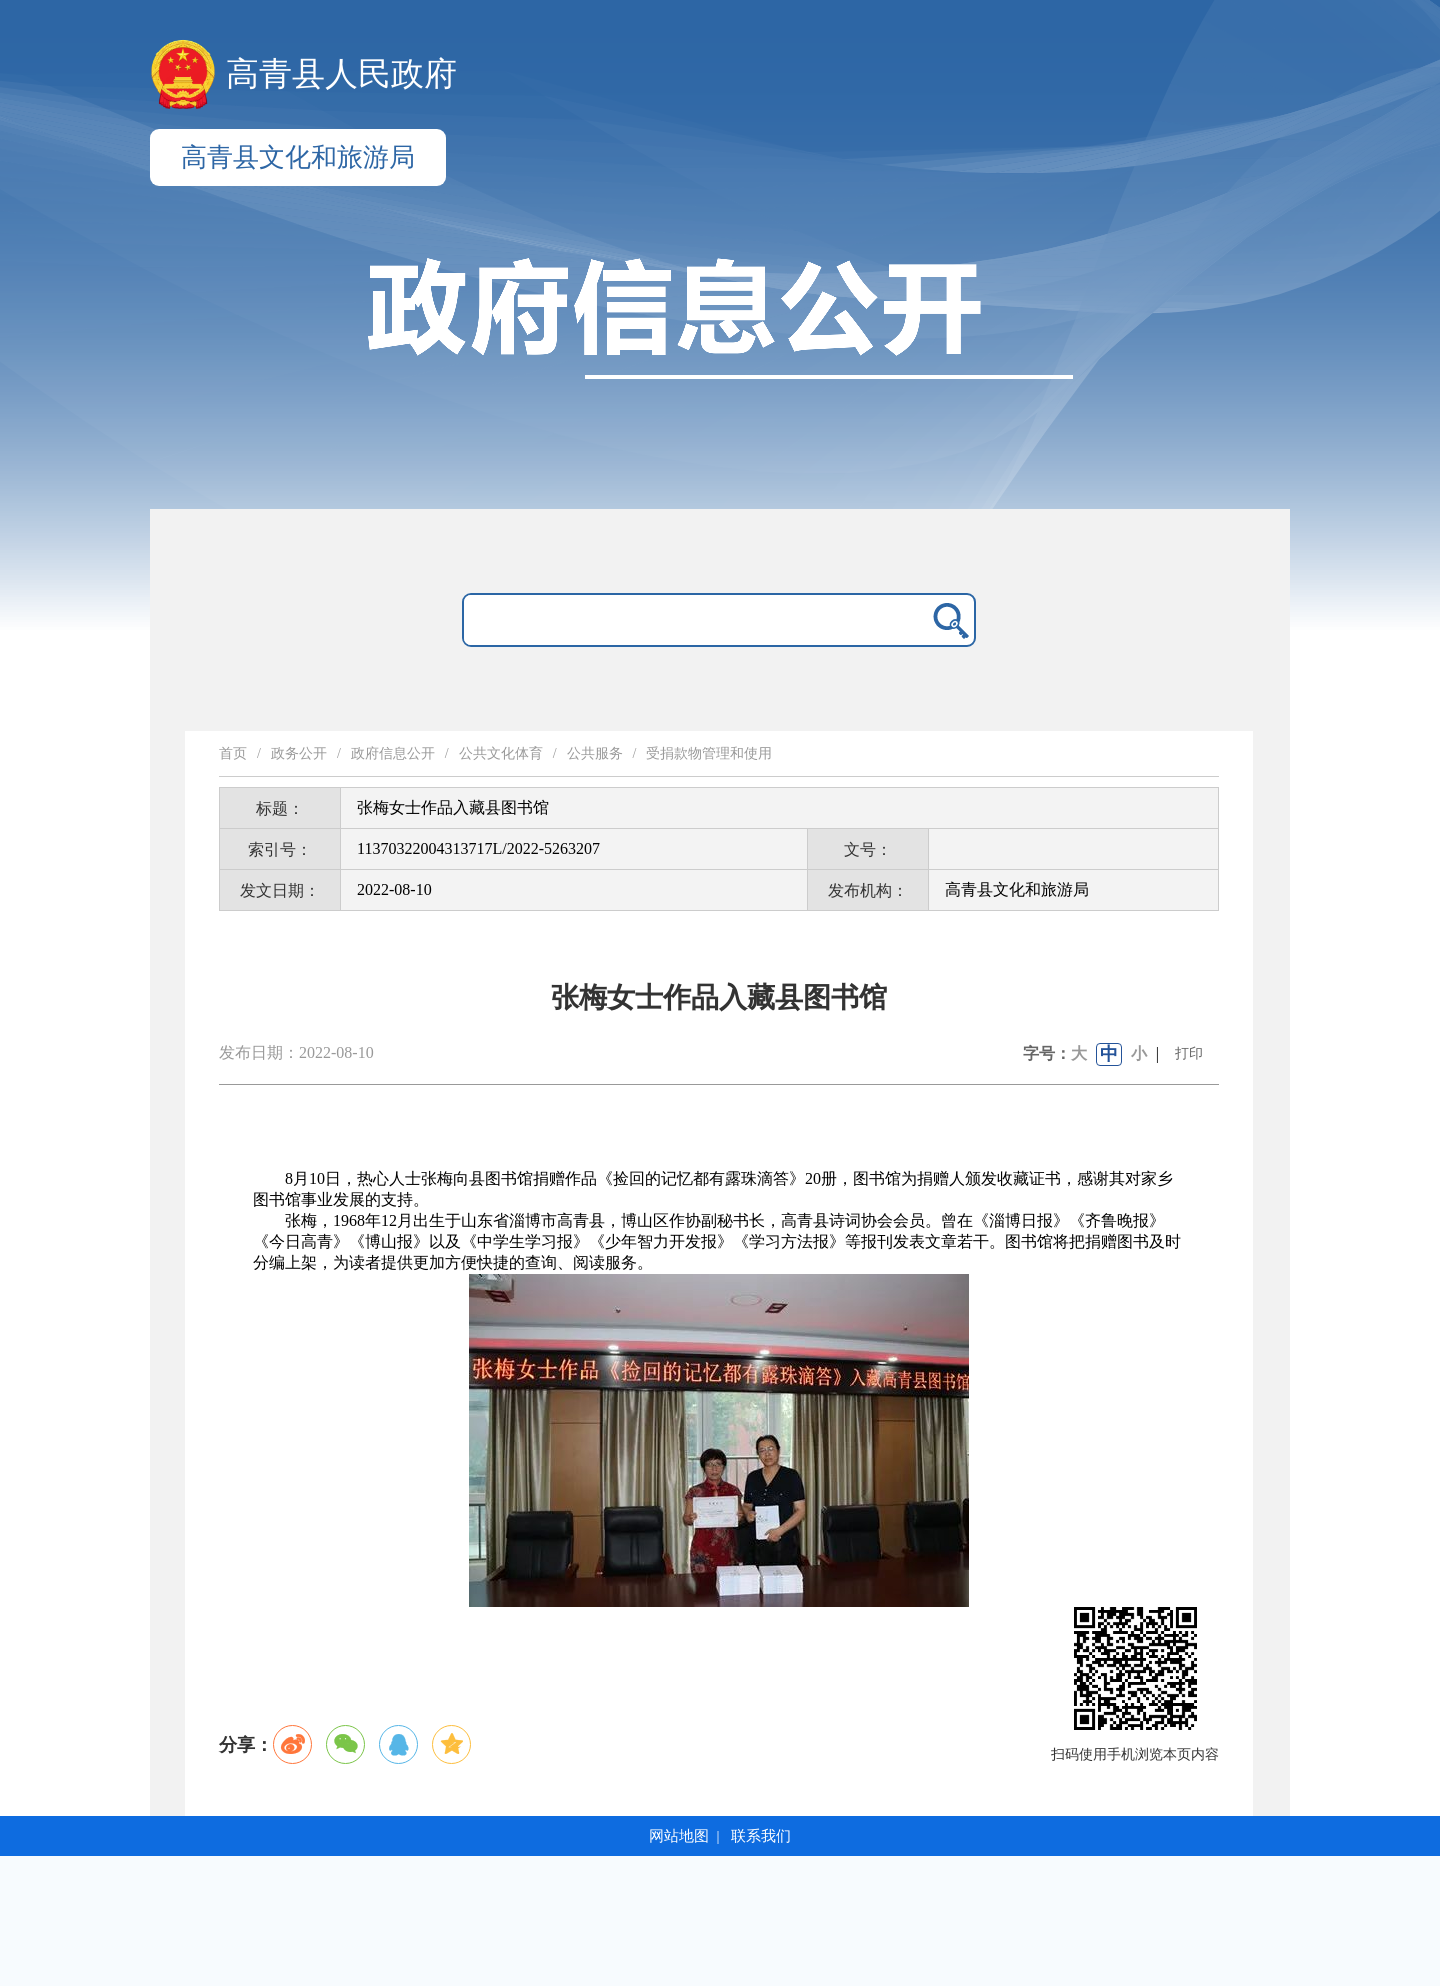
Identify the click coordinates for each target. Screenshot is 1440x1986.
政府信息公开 (393, 753)
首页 (233, 753)
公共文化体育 (501, 753)
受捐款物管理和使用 (709, 753)
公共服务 (595, 753)
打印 (1189, 1053)
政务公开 (299, 753)
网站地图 (679, 1836)
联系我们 (761, 1836)
